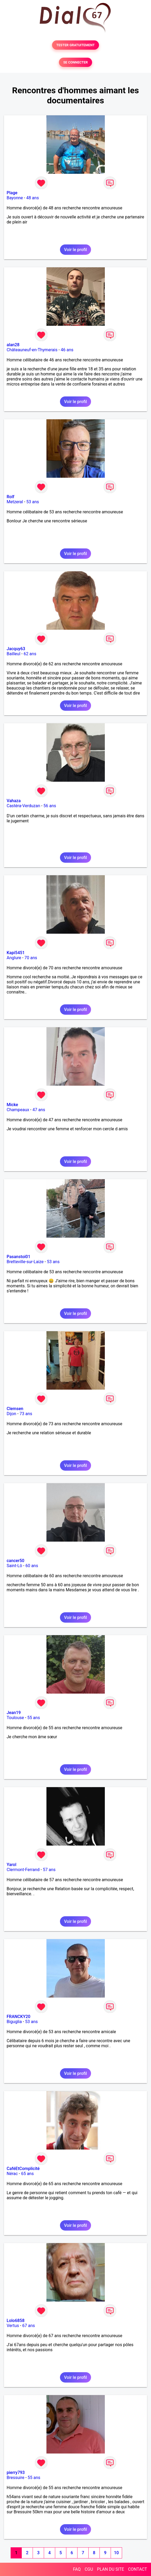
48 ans (32, 197)
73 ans (26, 1413)
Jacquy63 (16, 648)
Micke (12, 1104)
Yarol (11, 1864)
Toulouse (15, 1717)
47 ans (38, 1109)
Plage (12, 192)
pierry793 (16, 2472)
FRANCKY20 (18, 2016)
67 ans (28, 2325)
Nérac (12, 2173)
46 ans (67, 349)
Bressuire (15, 2477)
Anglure (14, 957)
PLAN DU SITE (110, 2569)
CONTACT (137, 2569)
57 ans (49, 1869)
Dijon (11, 1413)
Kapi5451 (16, 952)
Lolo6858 (15, 2320)
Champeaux (18, 1109)
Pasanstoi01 (18, 1256)
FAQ (77, 2569)
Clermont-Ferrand (23, 1869)
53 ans (32, 501)
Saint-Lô (14, 1565)
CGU (89, 2569)
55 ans (33, 1717)
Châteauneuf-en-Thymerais (32, 349)
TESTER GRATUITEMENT (75, 45)
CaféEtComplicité (23, 2168)
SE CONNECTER (75, 62)
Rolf (10, 496)
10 (116, 2552)
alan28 (13, 344)
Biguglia (14, 2021)
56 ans (50, 805)
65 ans (27, 2173)
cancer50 (15, 1560)
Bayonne (15, 197)
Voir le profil (75, 249)
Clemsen (15, 1408)
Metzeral (15, 501)
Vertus (13, 2325)
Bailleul (13, 653)
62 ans (30, 653)
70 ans (30, 957)
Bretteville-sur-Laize (25, 1261)
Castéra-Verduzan (23, 805)
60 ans (31, 1565)
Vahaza (14, 800)
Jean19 (14, 1712)
